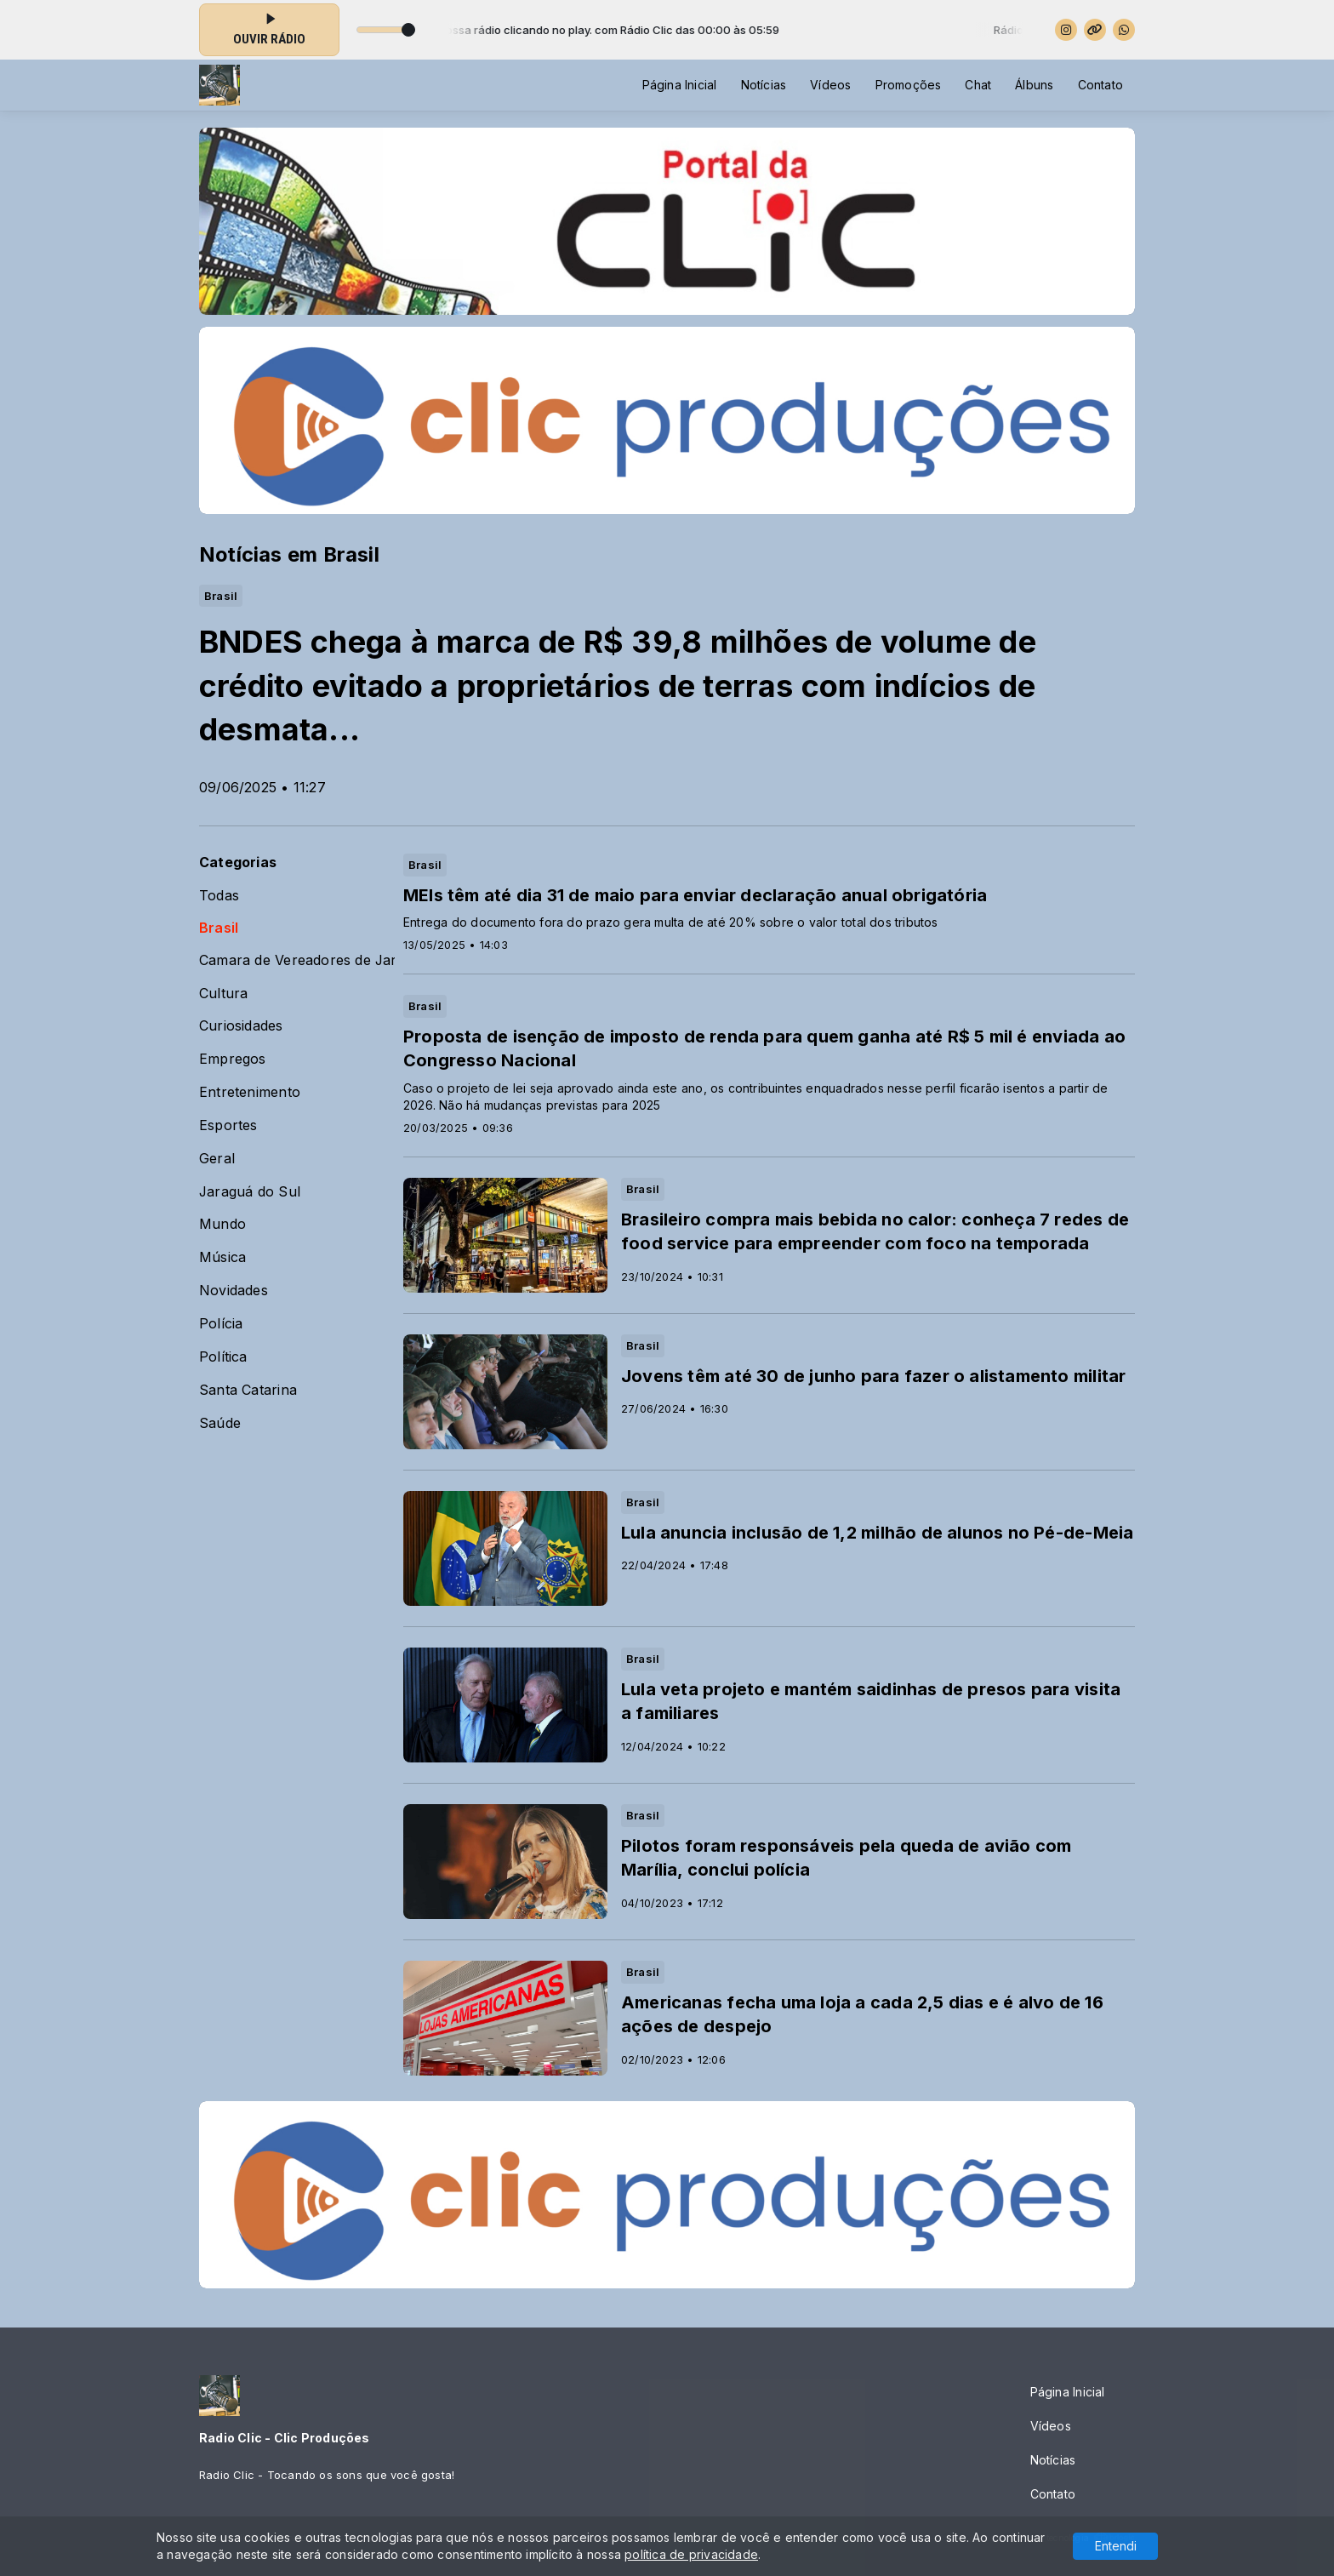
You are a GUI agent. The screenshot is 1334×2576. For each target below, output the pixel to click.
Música (222, 1257)
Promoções (908, 84)
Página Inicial (679, 84)
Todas (219, 896)
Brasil (218, 928)
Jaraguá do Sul (249, 1192)
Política (223, 1357)
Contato (1100, 84)
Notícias (764, 84)
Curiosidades (241, 1026)
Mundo (222, 1224)
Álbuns (1034, 84)
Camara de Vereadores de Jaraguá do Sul (297, 960)
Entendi (1116, 2546)
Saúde (220, 1423)
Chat (978, 84)
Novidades (233, 1290)
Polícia (220, 1324)
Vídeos (830, 84)
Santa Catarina (248, 1390)
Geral (217, 1159)
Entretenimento (249, 1092)
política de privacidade (691, 2554)
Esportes (228, 1125)
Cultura (223, 993)
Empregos (232, 1059)
